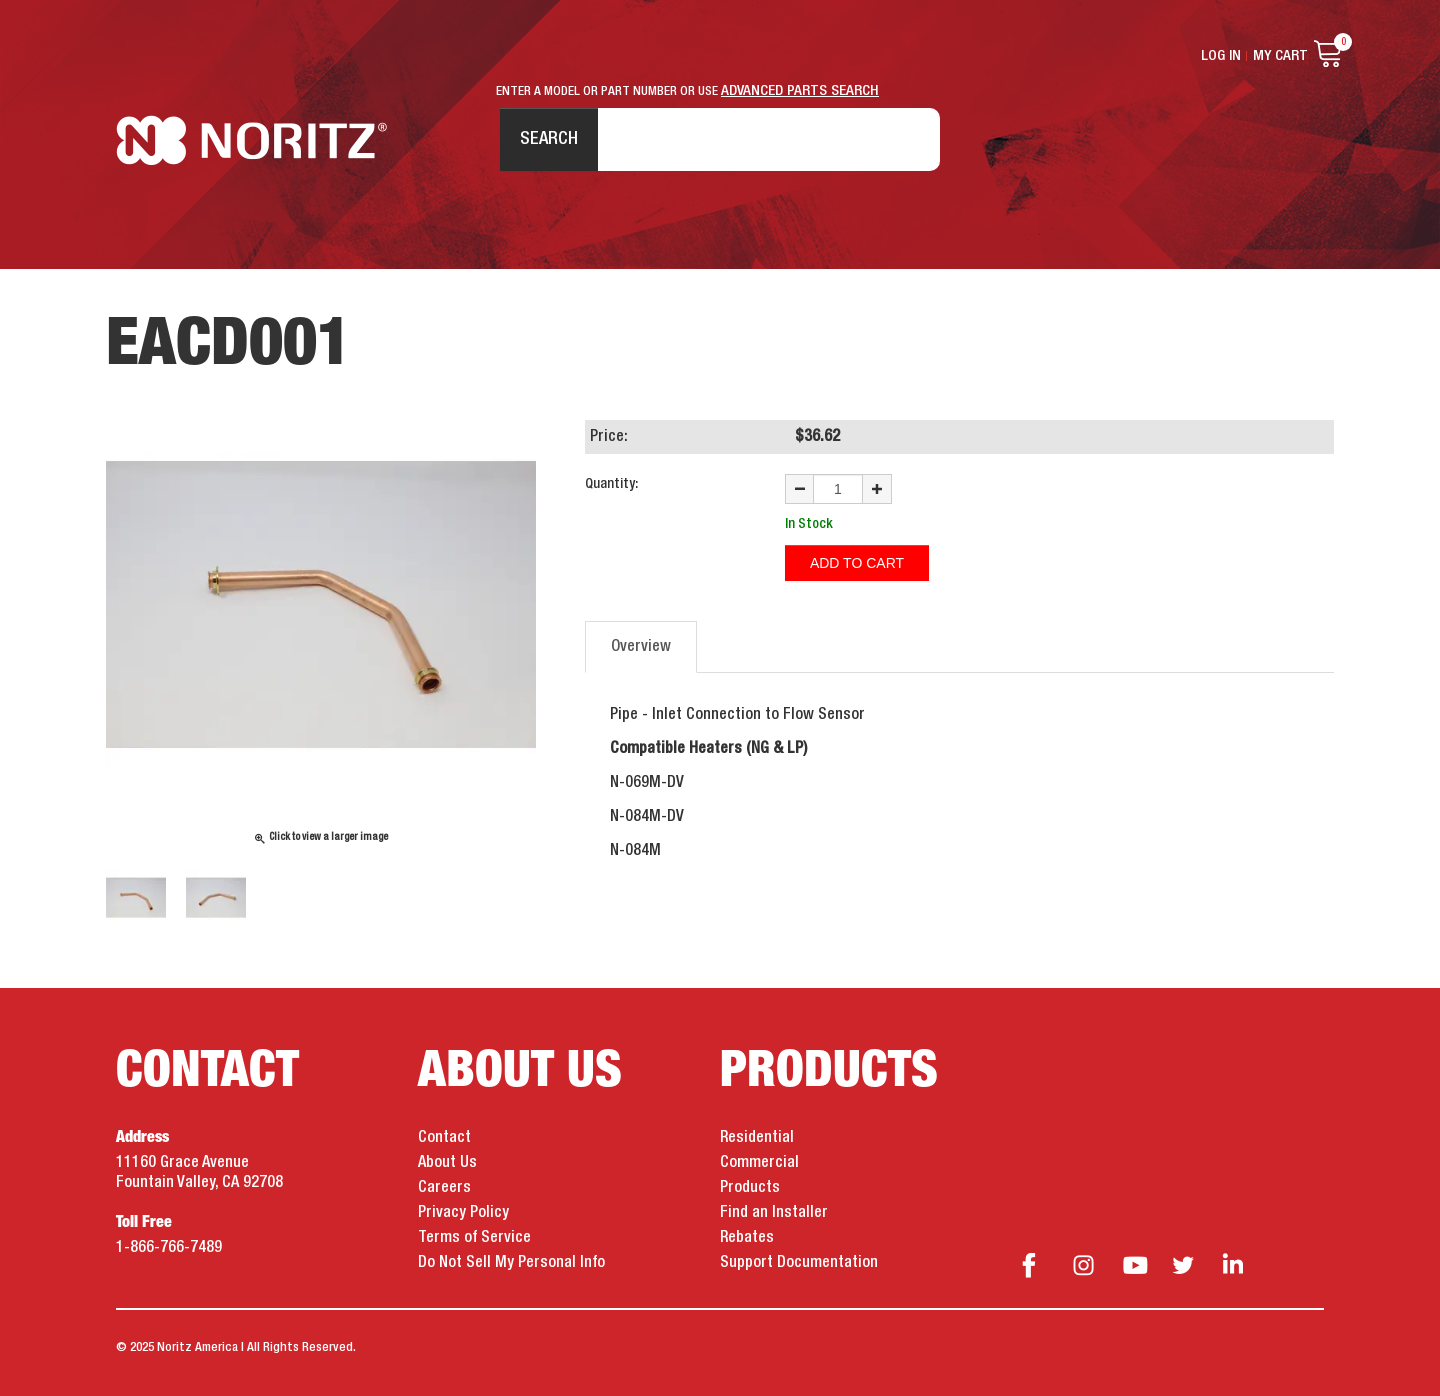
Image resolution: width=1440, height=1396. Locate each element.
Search (549, 139)
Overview (641, 647)
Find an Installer (774, 1213)
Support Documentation (799, 1263)
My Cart (1280, 56)
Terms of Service (474, 1238)
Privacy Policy (463, 1213)
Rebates (747, 1238)
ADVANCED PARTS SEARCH (800, 91)
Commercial (759, 1163)
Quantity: (611, 484)
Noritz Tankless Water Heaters (251, 140)
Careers (444, 1188)
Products (750, 1188)
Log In (1221, 56)
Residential (757, 1138)
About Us (447, 1163)
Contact (444, 1138)
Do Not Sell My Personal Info (511, 1263)
